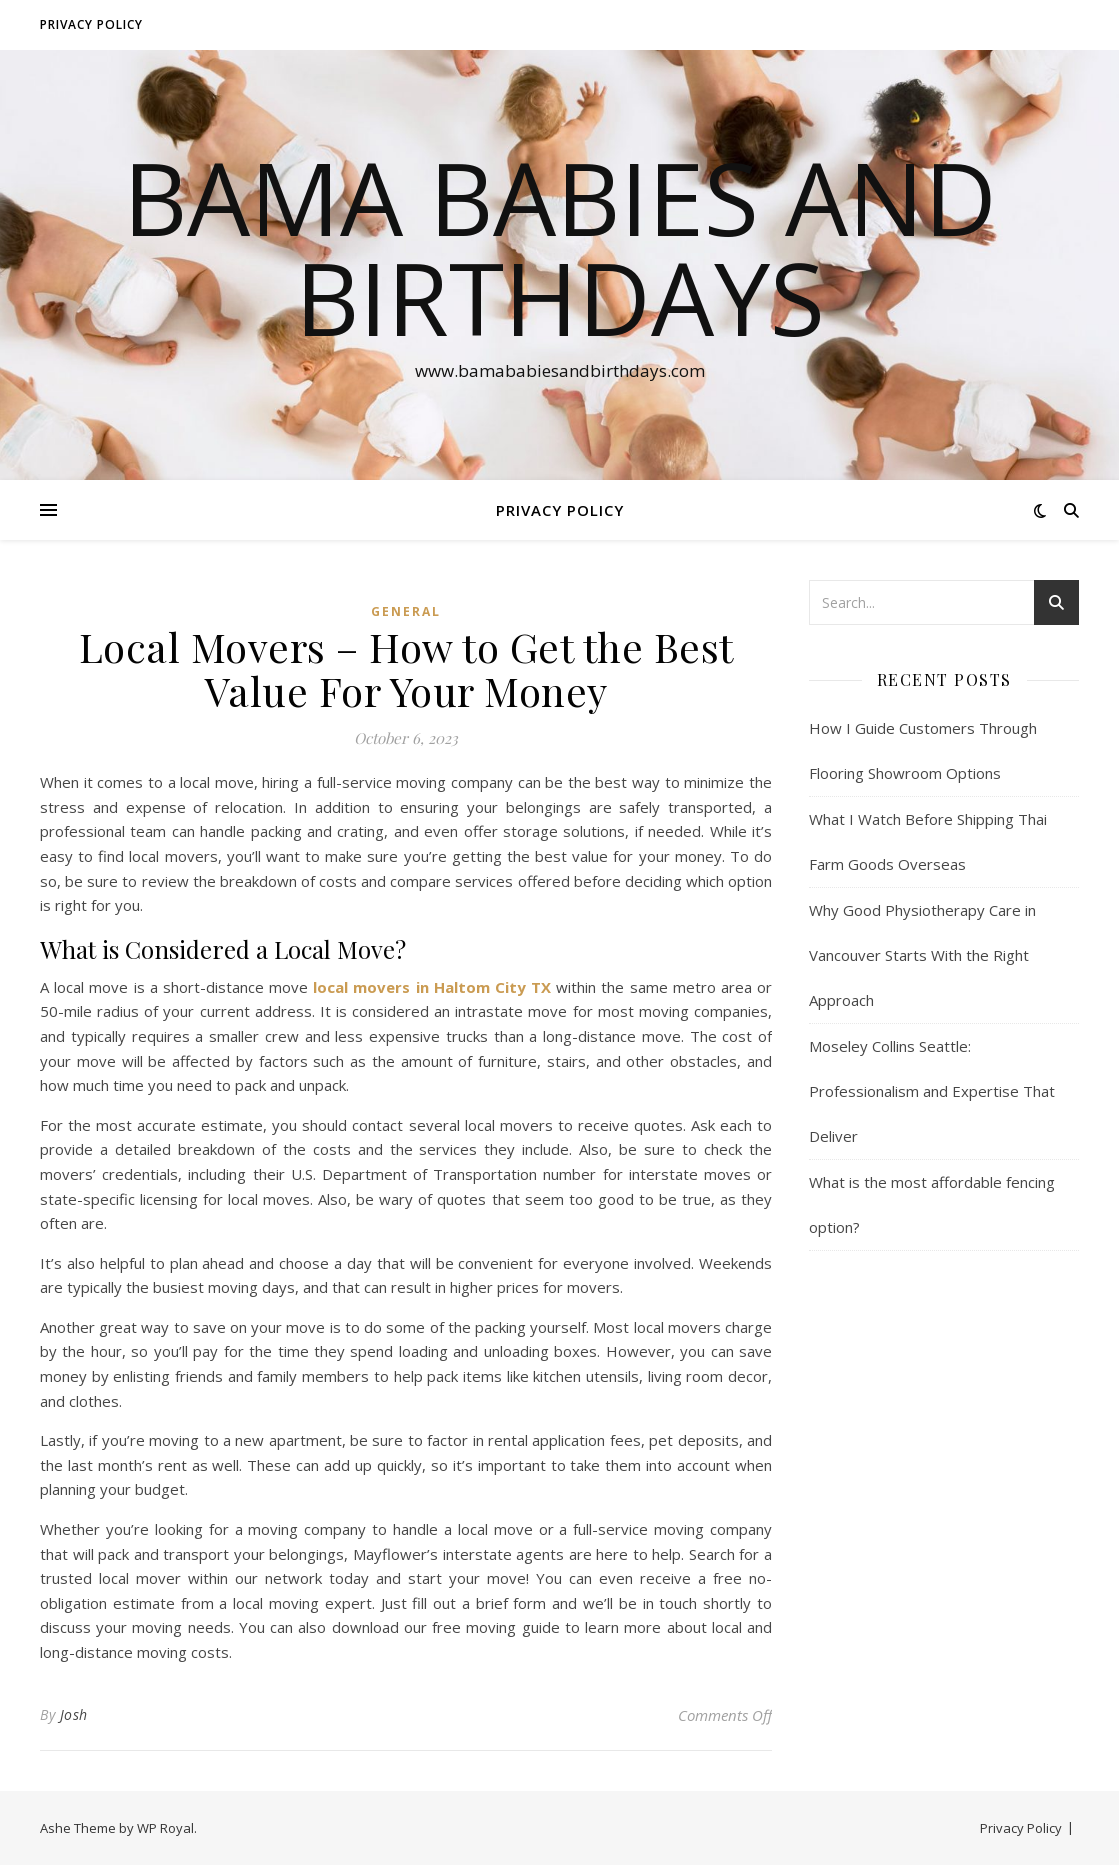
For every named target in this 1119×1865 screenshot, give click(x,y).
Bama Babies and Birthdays (560, 247)
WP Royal (165, 1828)
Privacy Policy (91, 24)
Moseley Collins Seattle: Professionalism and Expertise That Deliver (932, 1091)
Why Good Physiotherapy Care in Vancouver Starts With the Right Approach (922, 955)
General (406, 611)
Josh (74, 1714)
